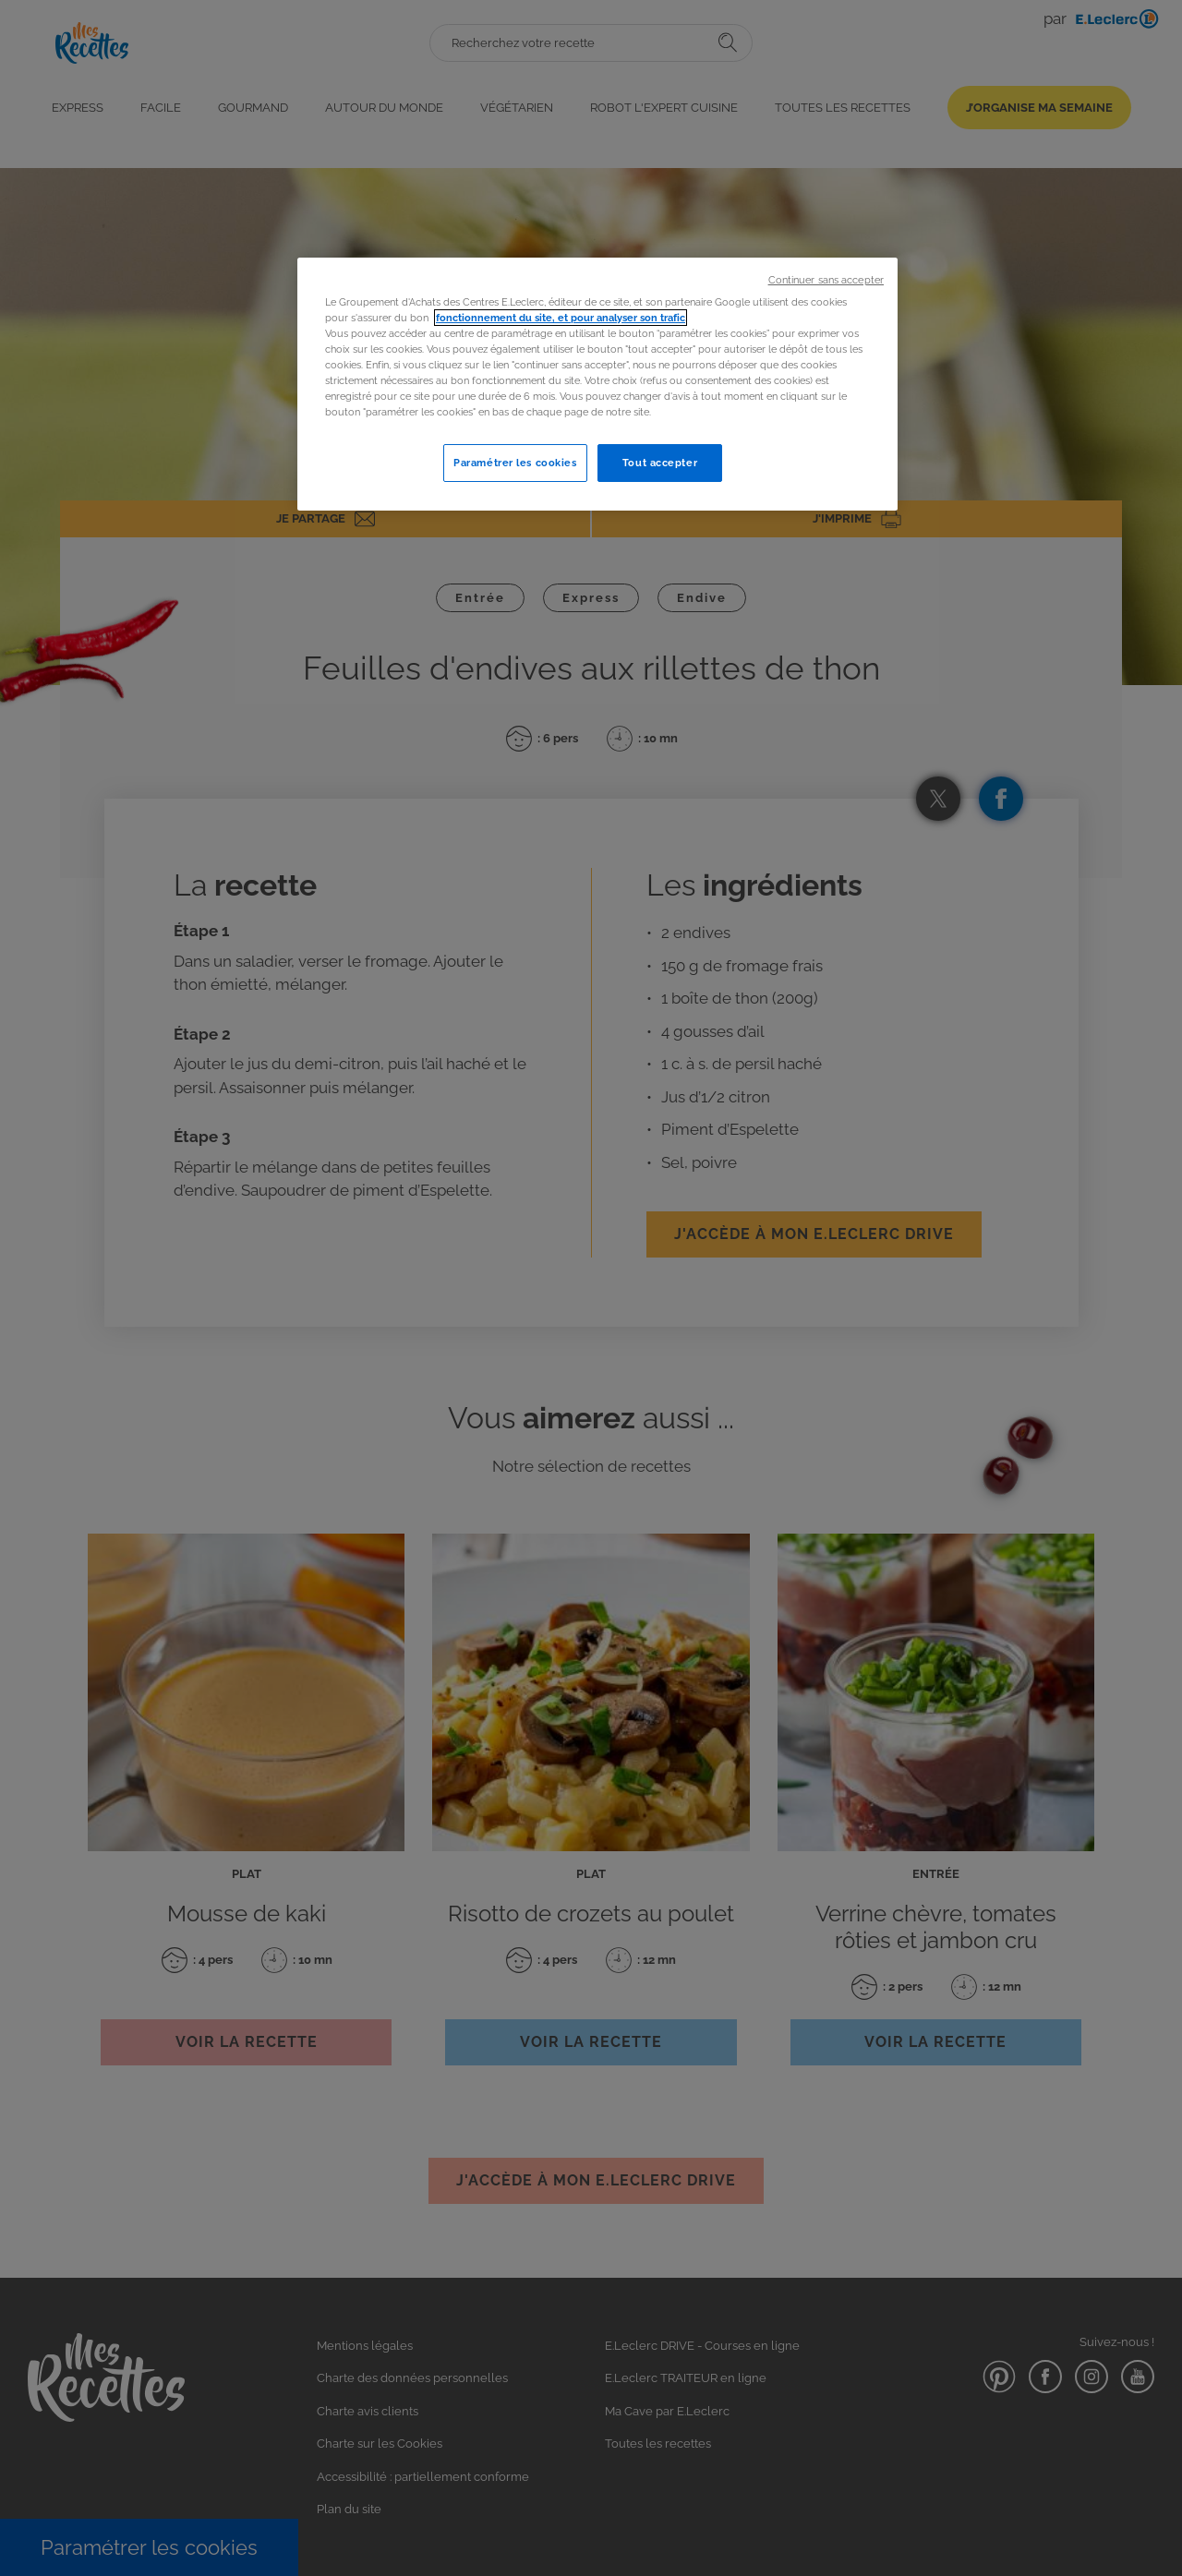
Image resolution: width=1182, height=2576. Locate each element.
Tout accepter (659, 462)
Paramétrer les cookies (515, 462)
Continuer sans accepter (826, 279)
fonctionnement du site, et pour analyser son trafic (560, 317)
